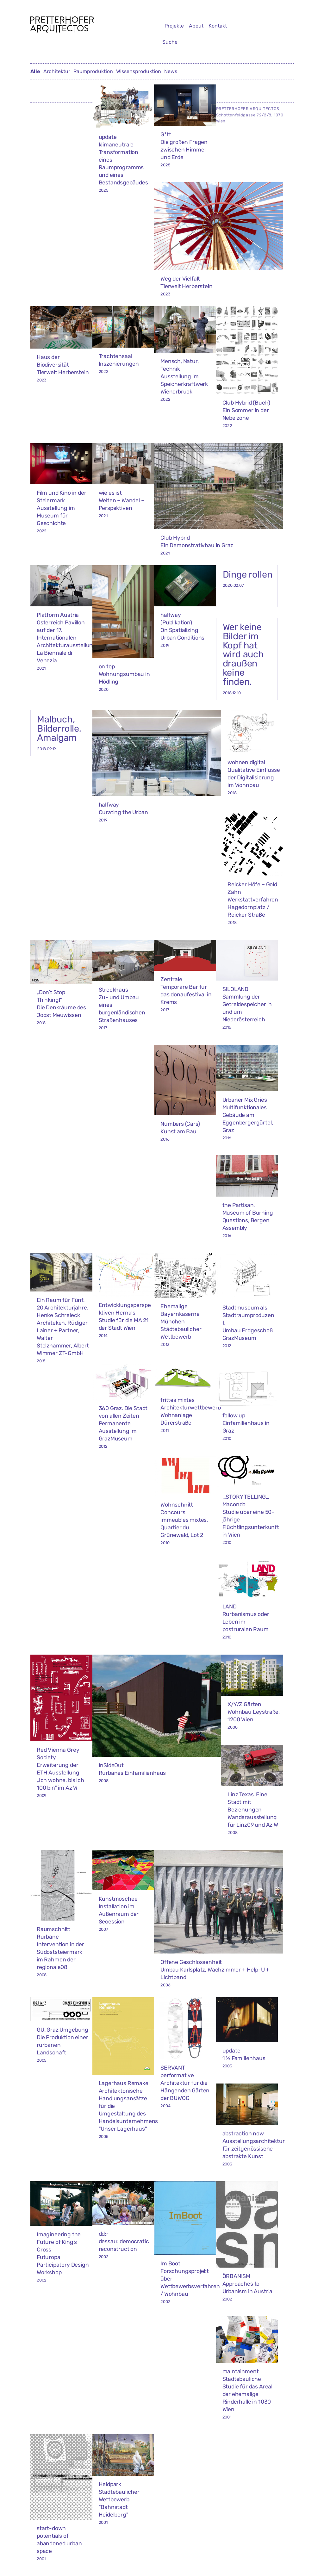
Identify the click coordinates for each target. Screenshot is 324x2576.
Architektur (56, 71)
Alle (35, 71)
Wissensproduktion (138, 71)
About (196, 26)
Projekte (174, 26)
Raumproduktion (93, 71)
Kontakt (218, 26)
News (170, 71)
